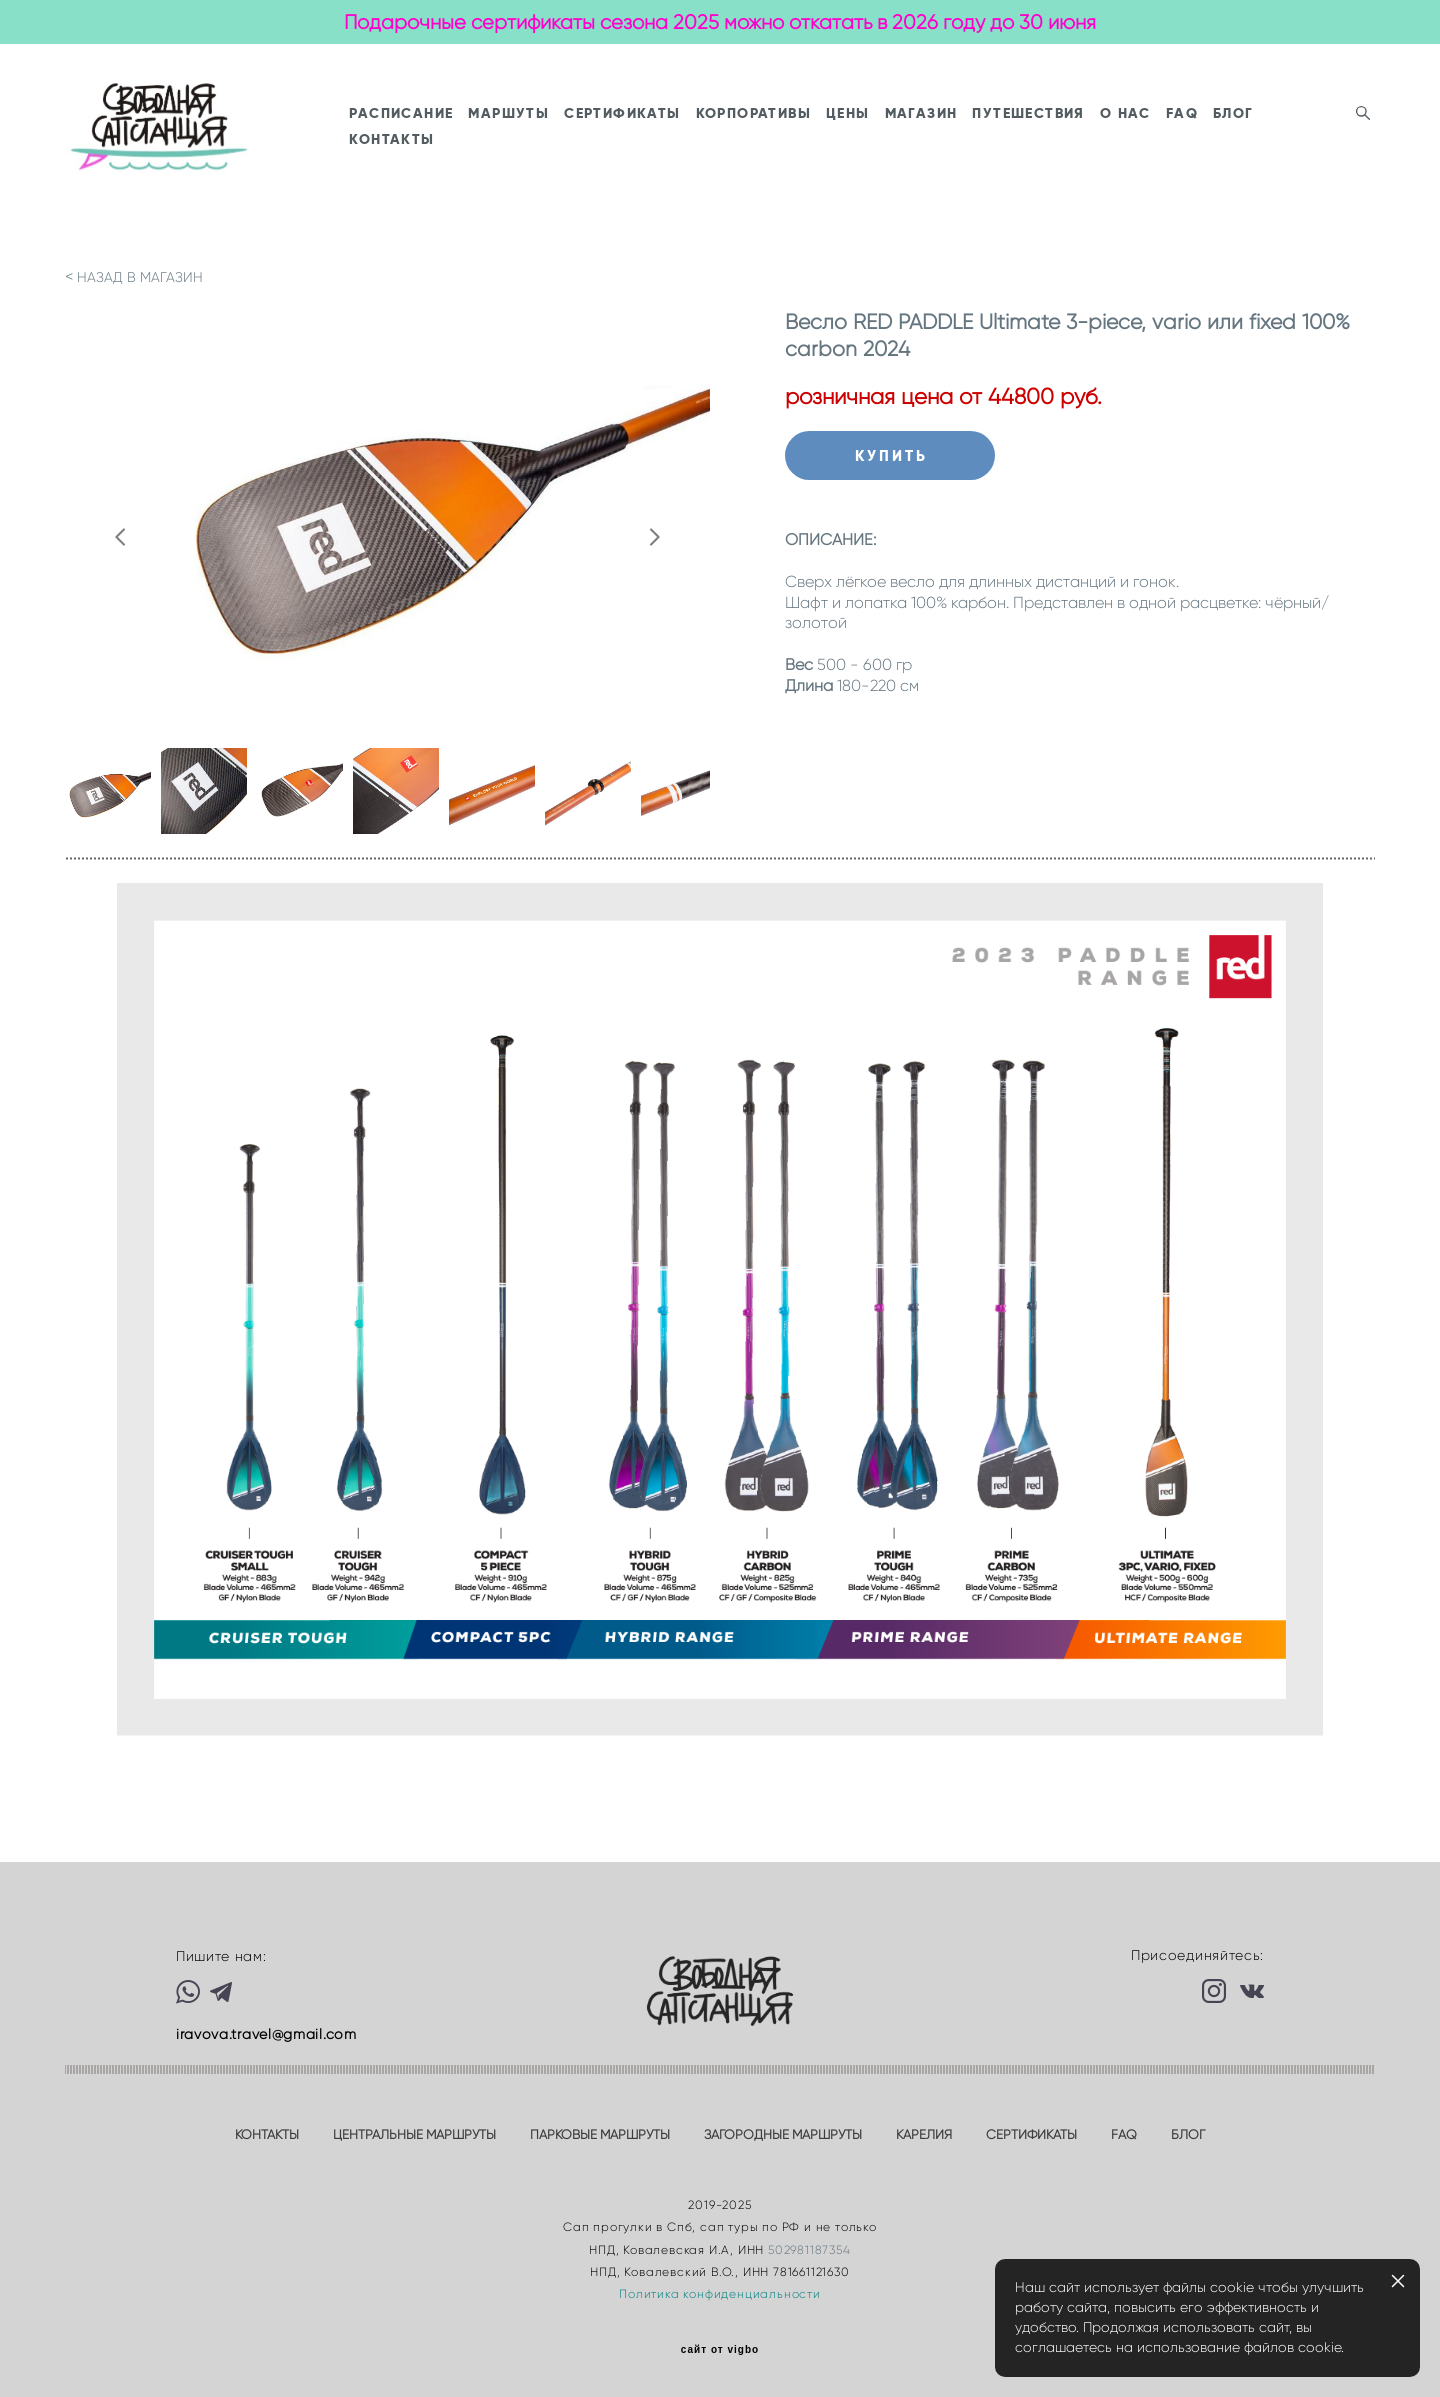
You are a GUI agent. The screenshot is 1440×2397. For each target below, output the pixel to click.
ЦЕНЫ (973, 146)
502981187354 (809, 2249)
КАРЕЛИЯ (924, 2135)
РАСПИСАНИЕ (527, 146)
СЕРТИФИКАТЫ (748, 146)
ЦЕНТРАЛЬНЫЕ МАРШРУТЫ (414, 2135)
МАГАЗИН (1046, 146)
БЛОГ (495, 172)
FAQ (1307, 146)
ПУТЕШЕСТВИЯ (1154, 146)
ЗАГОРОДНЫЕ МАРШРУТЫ (783, 2135)
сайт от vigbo (720, 2351)
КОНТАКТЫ (572, 172)
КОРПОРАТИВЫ (878, 146)
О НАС (1250, 146)
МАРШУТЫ (634, 146)
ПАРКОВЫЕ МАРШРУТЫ (600, 2135)
